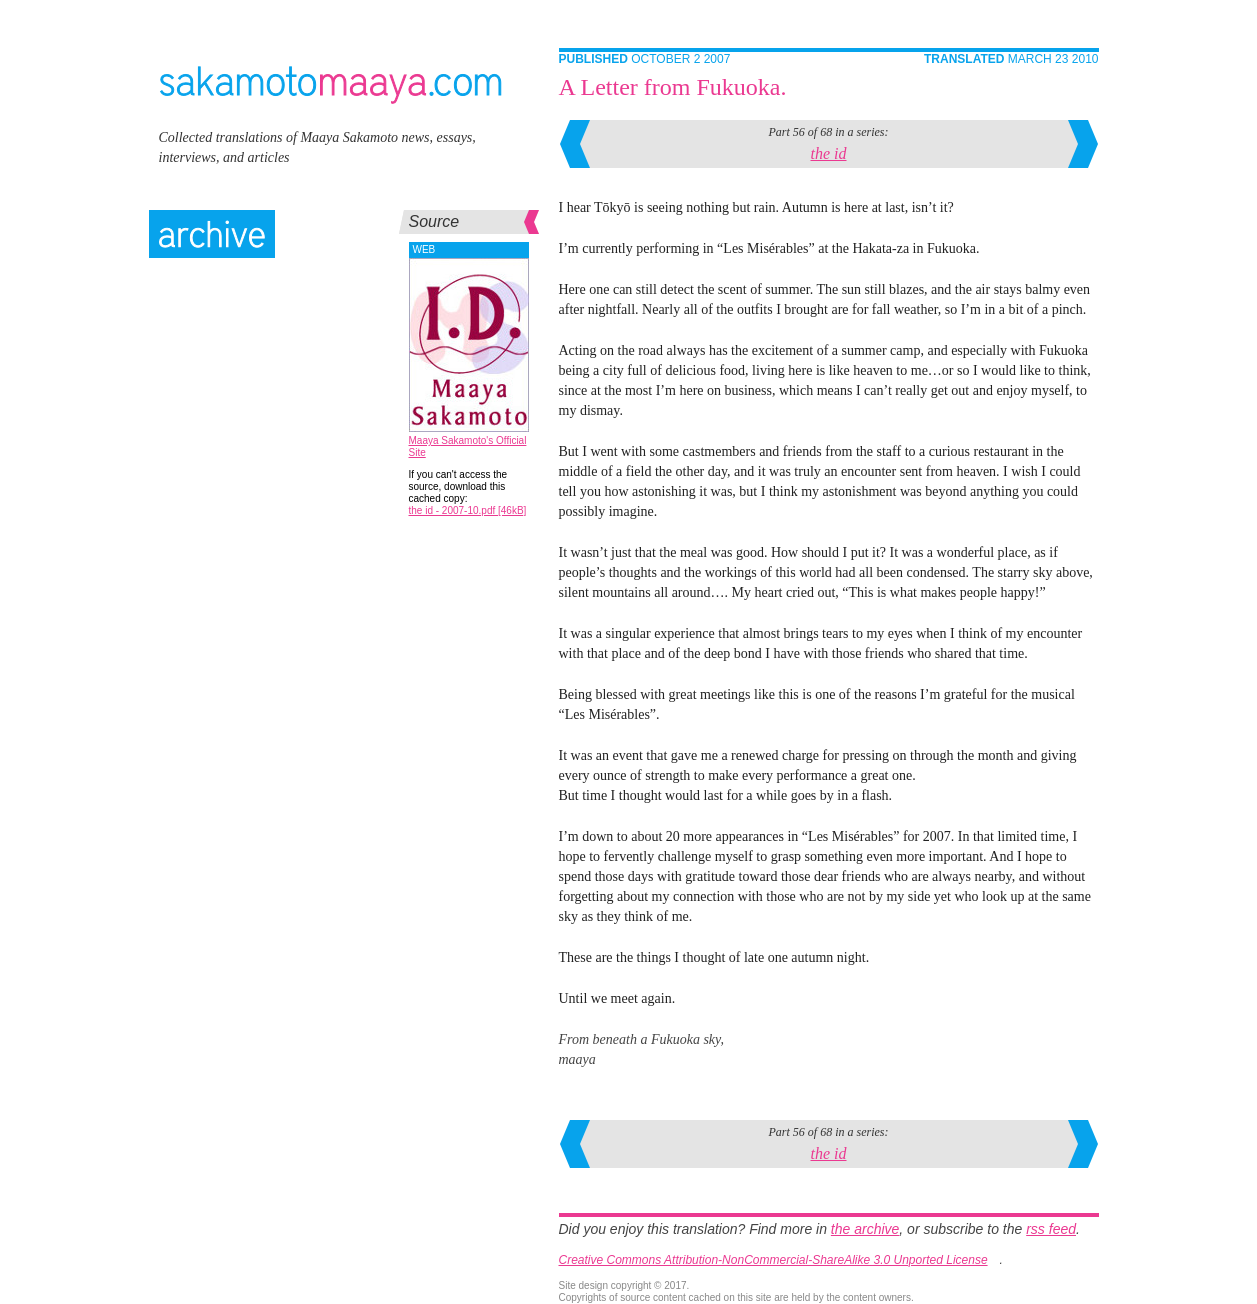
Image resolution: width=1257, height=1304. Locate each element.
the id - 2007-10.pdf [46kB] (468, 510)
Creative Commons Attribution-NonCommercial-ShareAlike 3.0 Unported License (773, 1260)
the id (829, 153)
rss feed (1051, 1229)
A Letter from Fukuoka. (673, 87)
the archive (865, 1229)
